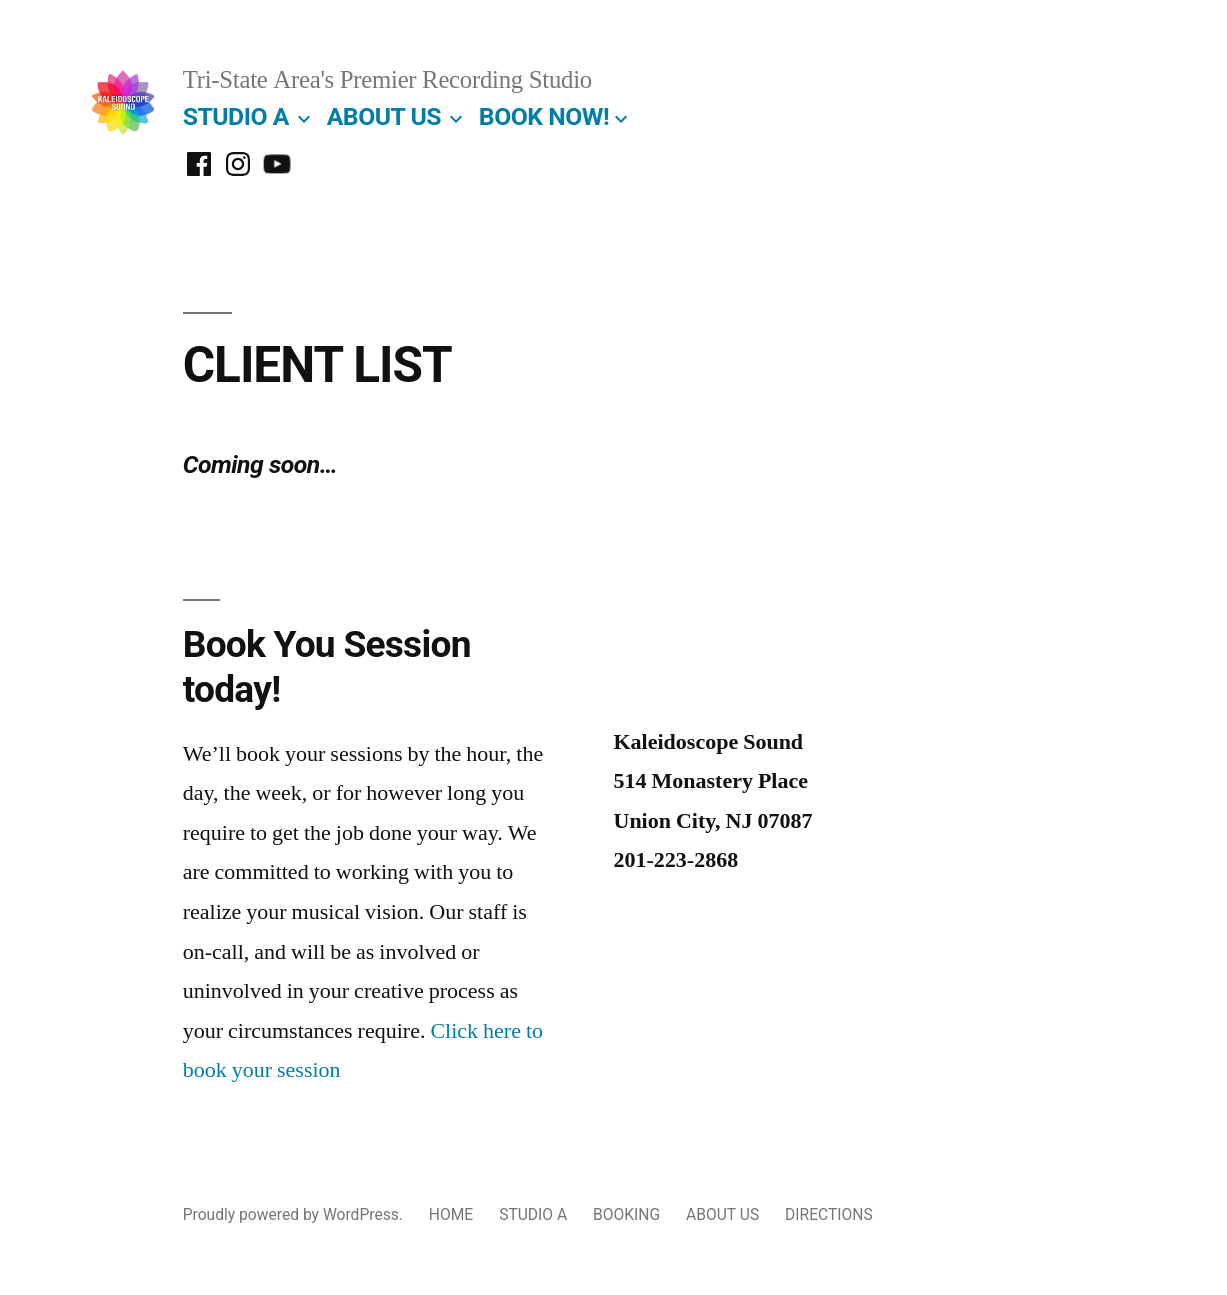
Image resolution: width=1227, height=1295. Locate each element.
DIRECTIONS (829, 1214)
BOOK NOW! (544, 116)
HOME (451, 1214)
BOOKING (626, 1214)
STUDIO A (236, 116)
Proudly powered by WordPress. (295, 1214)
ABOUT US (384, 116)
